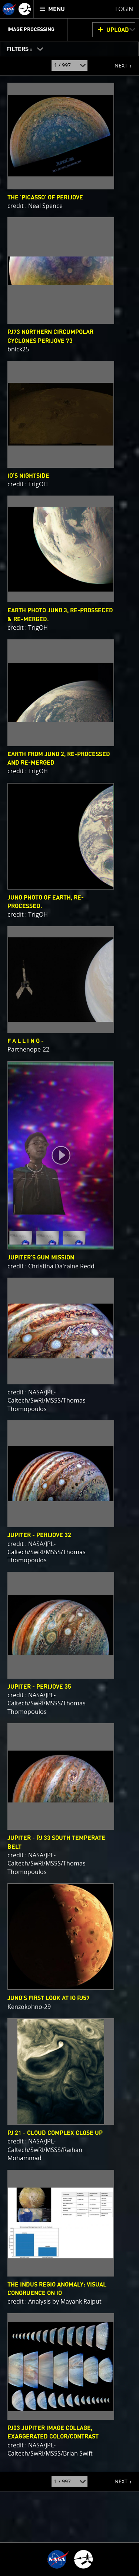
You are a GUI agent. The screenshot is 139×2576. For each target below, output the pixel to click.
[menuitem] (52, 9)
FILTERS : (19, 49)
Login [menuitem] (124, 9)
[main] (69, 1288)
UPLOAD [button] (117, 30)
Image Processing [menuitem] (30, 29)
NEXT (117, 62)
